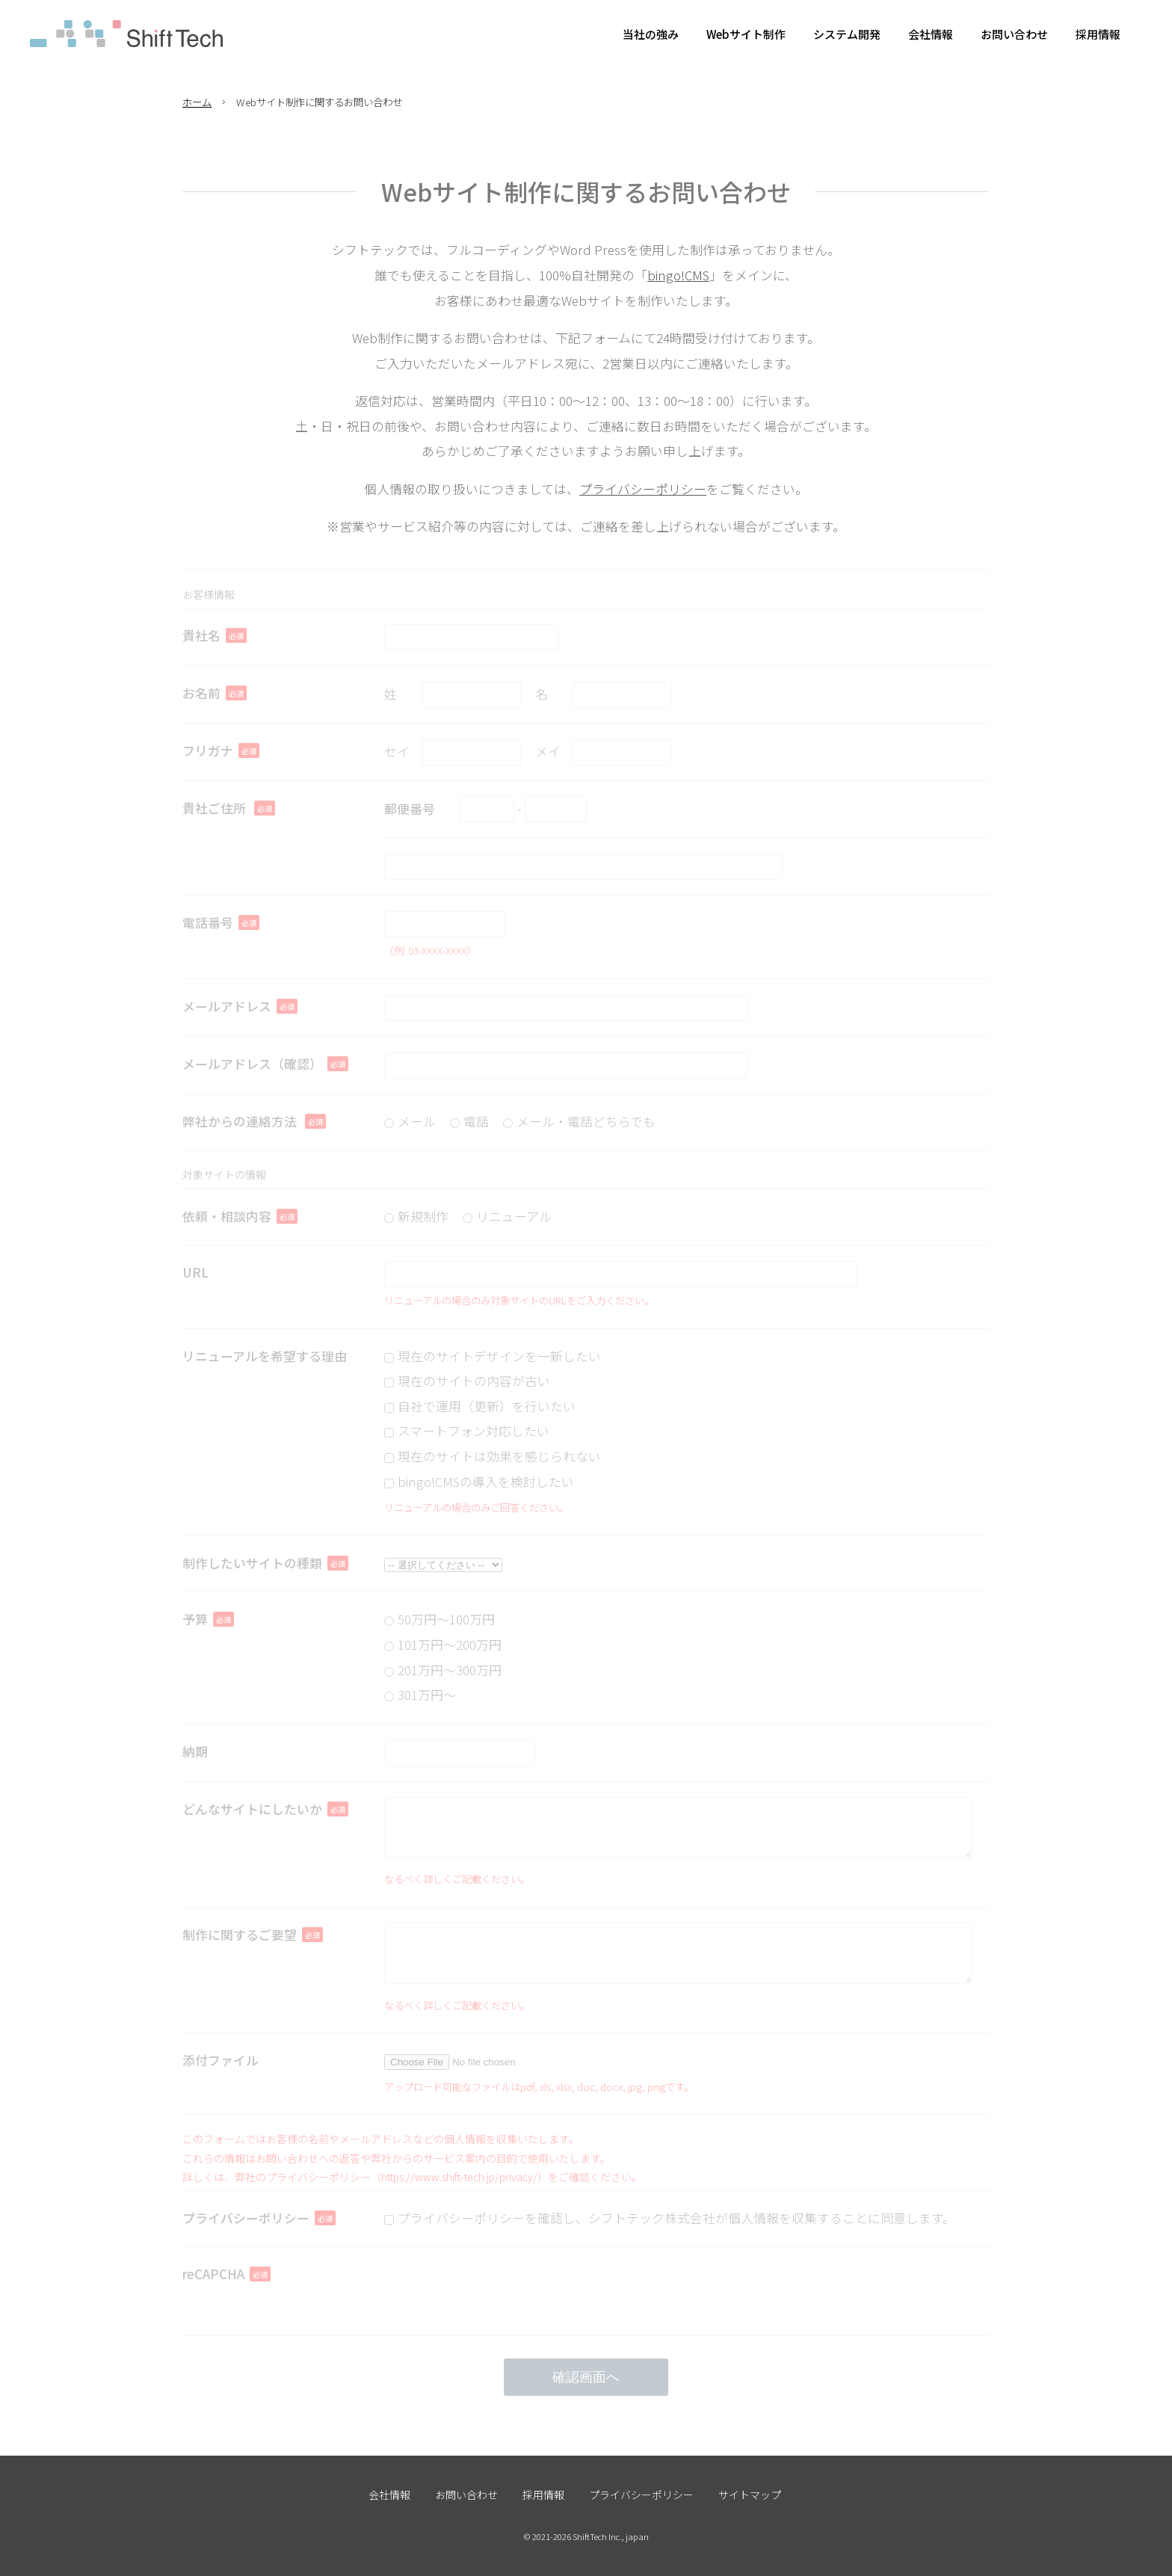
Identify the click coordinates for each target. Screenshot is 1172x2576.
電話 (476, 1121)
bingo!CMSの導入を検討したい (486, 1482)
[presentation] (497, 2291)
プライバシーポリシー (642, 489)
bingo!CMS (678, 275)
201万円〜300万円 (450, 1670)
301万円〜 (427, 1695)
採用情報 (543, 2494)
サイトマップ (749, 2494)
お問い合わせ (466, 2494)
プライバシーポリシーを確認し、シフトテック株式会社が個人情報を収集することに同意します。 (676, 2218)
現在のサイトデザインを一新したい (499, 1356)
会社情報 (389, 2494)
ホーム (197, 101)
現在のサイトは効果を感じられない (499, 1456)
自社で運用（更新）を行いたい (487, 1406)
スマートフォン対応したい (473, 1431)
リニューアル (514, 1216)
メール (417, 1121)
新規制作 (423, 1216)
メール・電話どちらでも (586, 1121)
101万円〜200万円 (450, 1645)
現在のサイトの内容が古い (474, 1381)
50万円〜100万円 (446, 1619)
